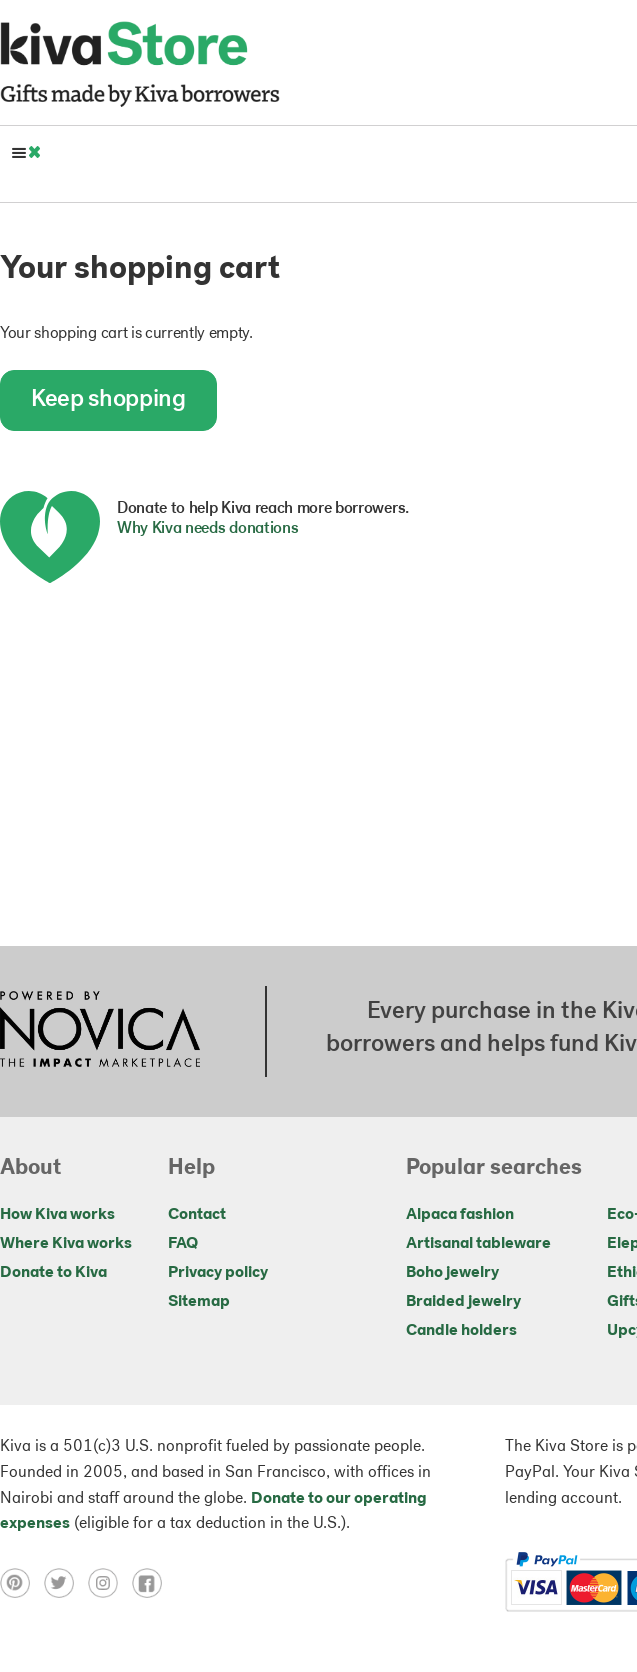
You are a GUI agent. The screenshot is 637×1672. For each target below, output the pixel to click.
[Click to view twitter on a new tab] (66, 1583)
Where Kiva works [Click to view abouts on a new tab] (66, 1244)
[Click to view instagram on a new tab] (110, 1583)
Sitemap (199, 1302)
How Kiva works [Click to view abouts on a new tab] (57, 1215)
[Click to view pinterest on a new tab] (22, 1583)
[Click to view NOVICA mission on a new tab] (100, 1031)
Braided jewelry (463, 1302)
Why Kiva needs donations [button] (207, 529)
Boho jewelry (452, 1273)
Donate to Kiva (53, 1273)
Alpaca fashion (460, 1215)
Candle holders (461, 1331)
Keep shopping (108, 400)
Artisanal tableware (478, 1244)
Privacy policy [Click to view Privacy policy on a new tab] (218, 1273)
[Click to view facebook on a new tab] (152, 1583)
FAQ (183, 1244)
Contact (197, 1215)
